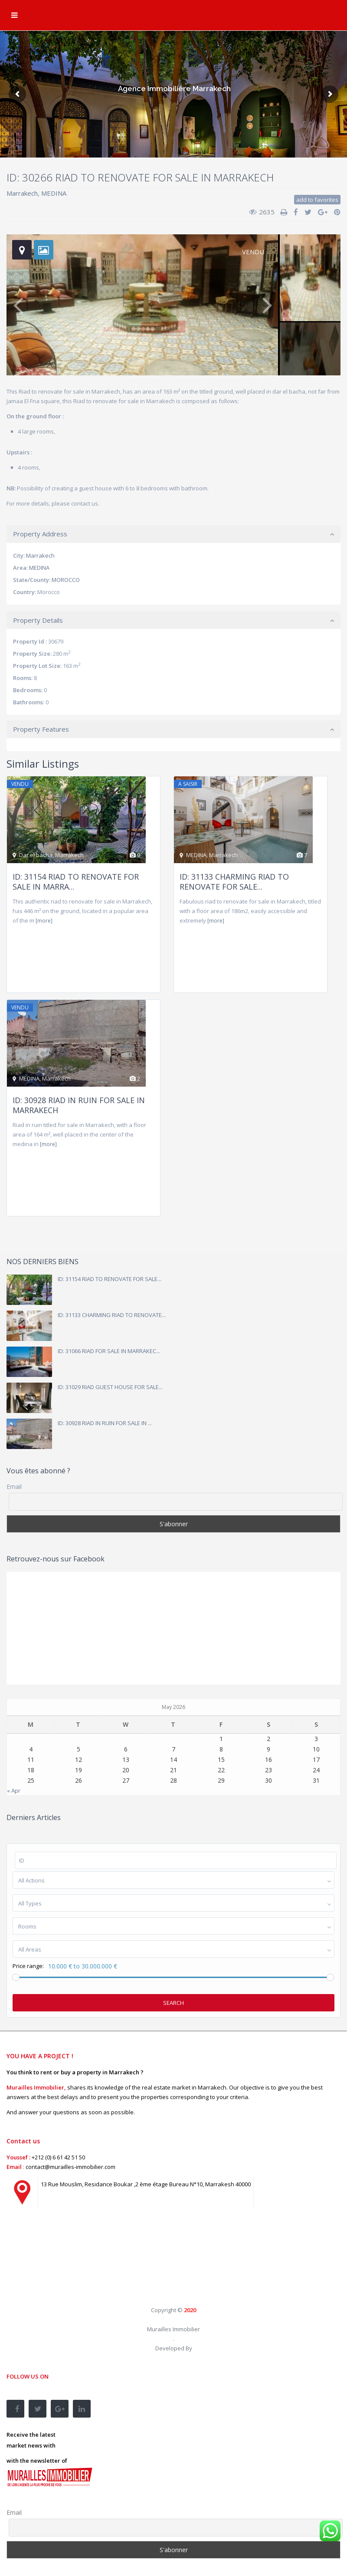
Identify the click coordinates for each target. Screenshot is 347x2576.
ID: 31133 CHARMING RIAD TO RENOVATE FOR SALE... (234, 881)
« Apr (13, 1790)
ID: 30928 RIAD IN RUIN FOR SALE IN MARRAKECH (79, 1105)
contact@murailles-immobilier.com (70, 2167)
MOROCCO (66, 580)
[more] (44, 920)
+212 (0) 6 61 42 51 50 (58, 2157)
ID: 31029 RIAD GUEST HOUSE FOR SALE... (110, 1387)
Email (14, 1487)
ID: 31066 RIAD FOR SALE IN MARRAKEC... (109, 1351)
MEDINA (53, 193)
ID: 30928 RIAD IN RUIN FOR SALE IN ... (105, 1423)
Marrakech (22, 193)
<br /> (72, 2264)
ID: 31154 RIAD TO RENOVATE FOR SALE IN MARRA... (76, 881)
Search (173, 2003)
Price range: (28, 1966)
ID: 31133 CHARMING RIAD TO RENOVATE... (112, 1315)
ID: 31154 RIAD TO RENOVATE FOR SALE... (109, 1279)
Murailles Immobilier (173, 2329)
